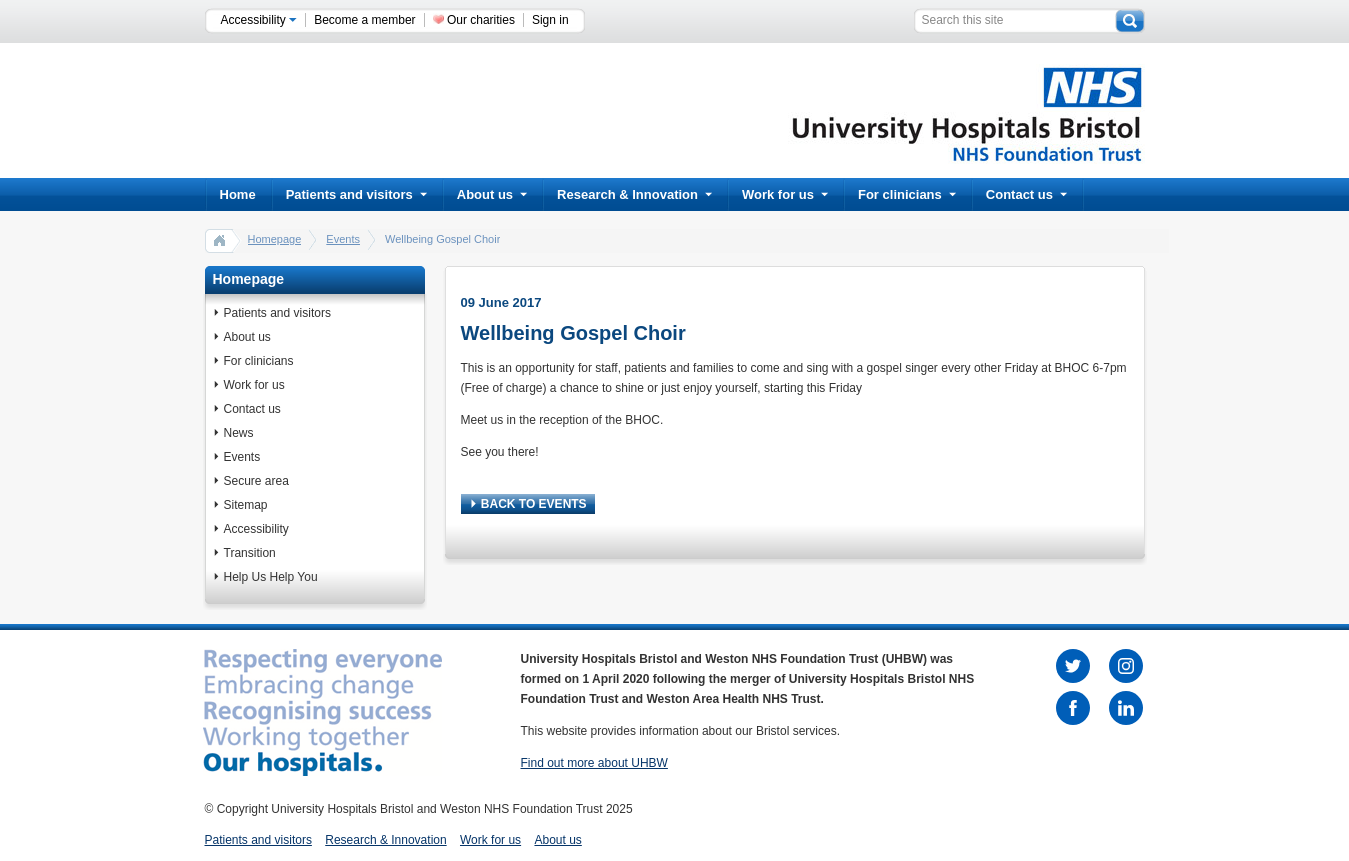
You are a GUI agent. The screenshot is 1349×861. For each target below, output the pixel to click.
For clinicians (907, 194)
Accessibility (259, 20)
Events (343, 239)
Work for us (785, 194)
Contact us (1026, 194)
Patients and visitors (356, 194)
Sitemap (246, 505)
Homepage (275, 239)
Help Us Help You (271, 577)
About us (492, 194)
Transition (250, 553)
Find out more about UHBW (594, 763)
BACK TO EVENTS (529, 504)
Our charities (481, 20)
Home (238, 194)
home (220, 240)
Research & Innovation (634, 194)
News (239, 433)
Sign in (550, 20)
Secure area (256, 481)
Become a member (364, 20)
